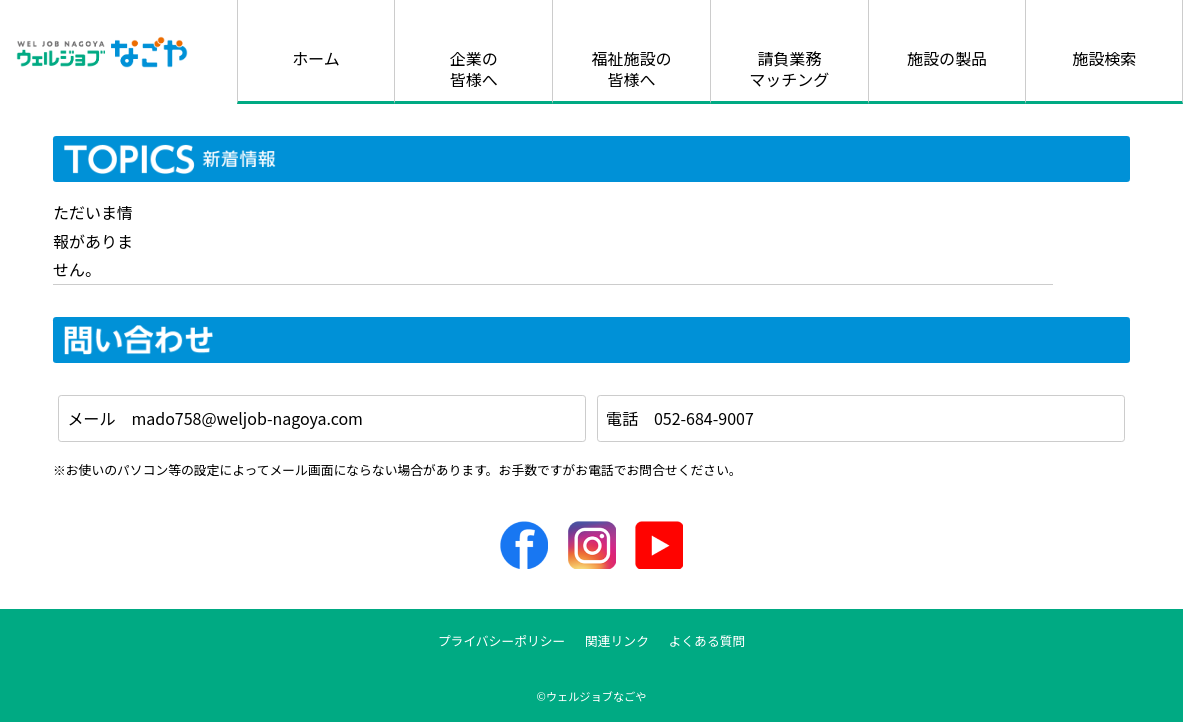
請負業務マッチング (789, 68)
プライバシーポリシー (502, 640)
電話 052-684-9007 (680, 418)
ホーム (316, 58)
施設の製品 (947, 58)
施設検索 (1104, 58)
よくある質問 (707, 640)
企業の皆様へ (474, 68)
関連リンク (617, 640)
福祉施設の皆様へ (631, 68)
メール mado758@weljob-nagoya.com (215, 418)
